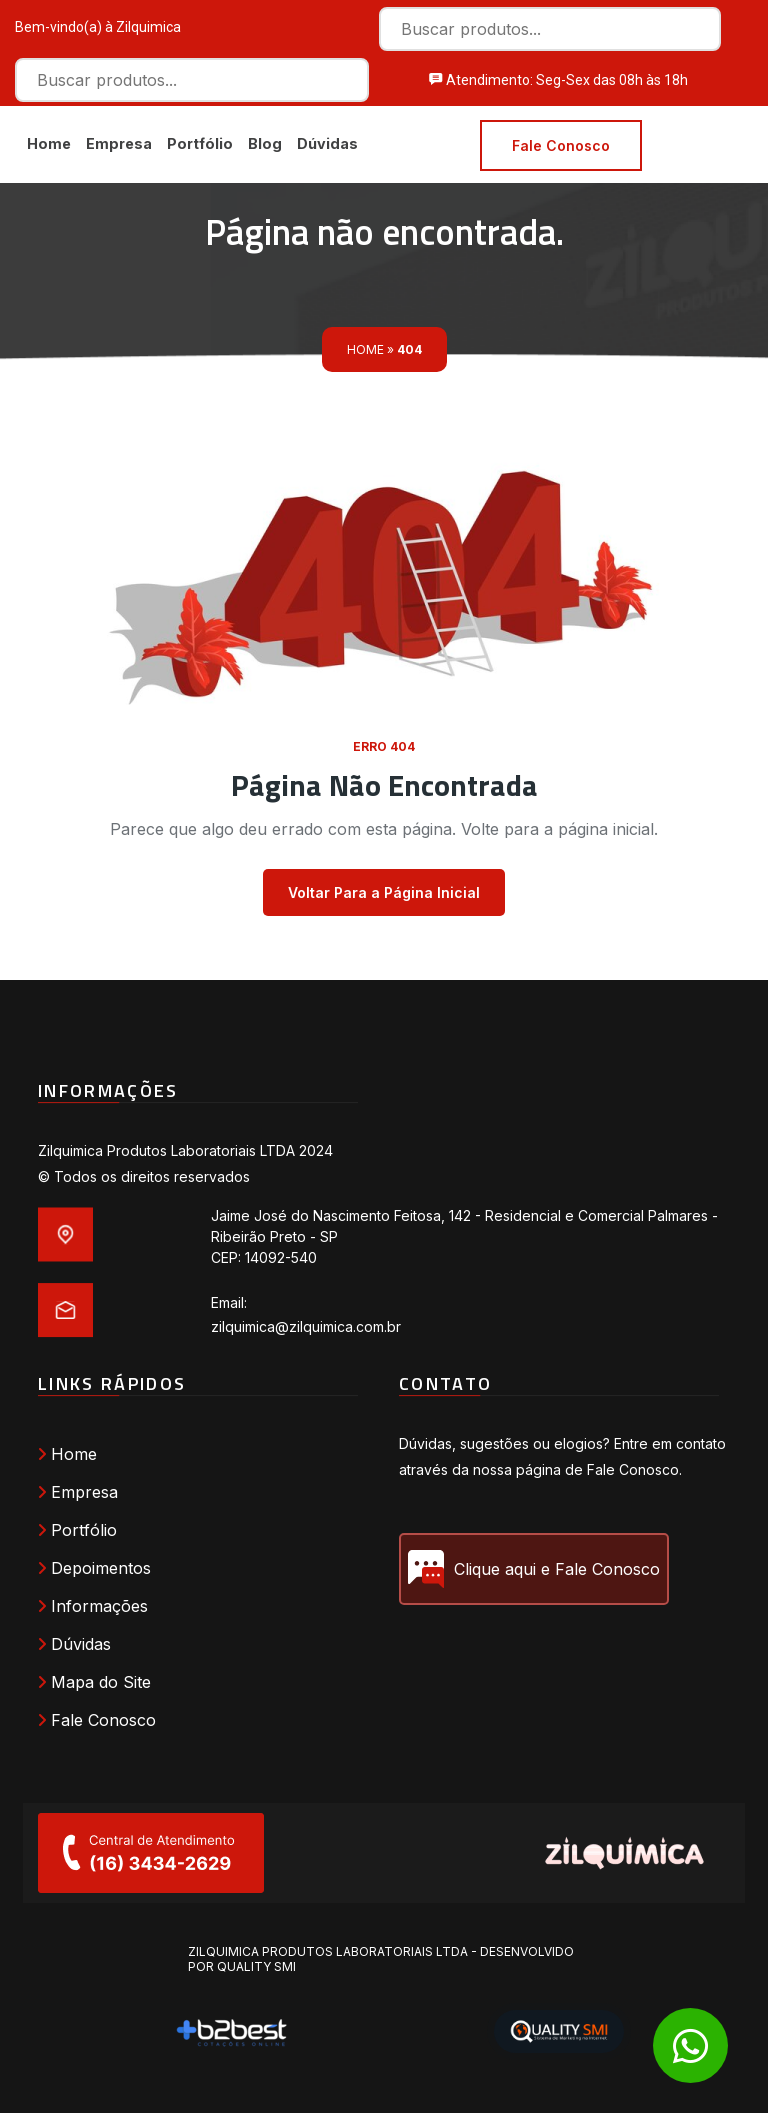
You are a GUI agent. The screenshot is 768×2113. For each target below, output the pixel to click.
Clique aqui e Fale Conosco (534, 1570)
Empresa (119, 143)
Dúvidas (327, 143)
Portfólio (200, 143)
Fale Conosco (561, 145)
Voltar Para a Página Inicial (384, 893)
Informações (93, 1607)
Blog (265, 143)
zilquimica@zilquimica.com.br (306, 1326)
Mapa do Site (94, 1683)
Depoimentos (94, 1569)
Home (49, 143)
